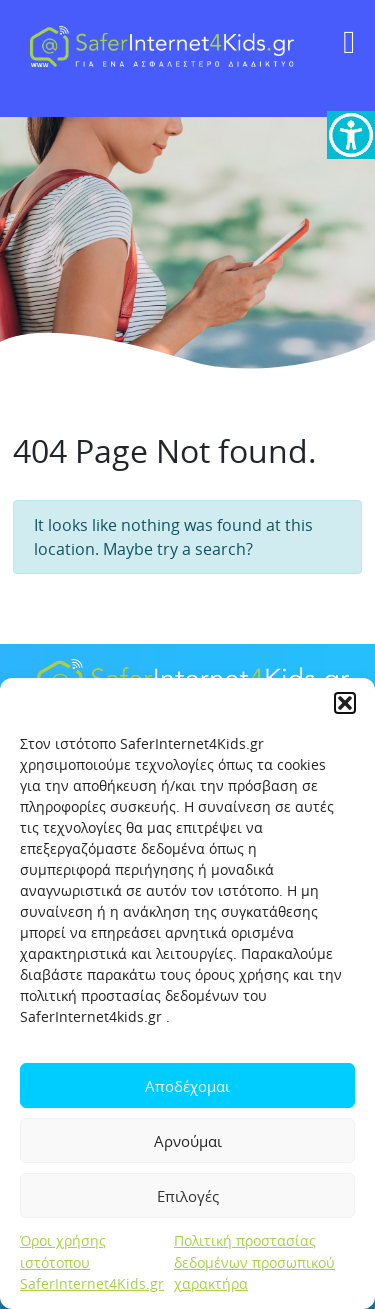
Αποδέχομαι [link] (187, 1086)
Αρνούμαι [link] (188, 1141)
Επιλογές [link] (188, 1196)
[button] (345, 703)
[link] (351, 135)
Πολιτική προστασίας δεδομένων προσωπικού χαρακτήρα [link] (254, 1262)
